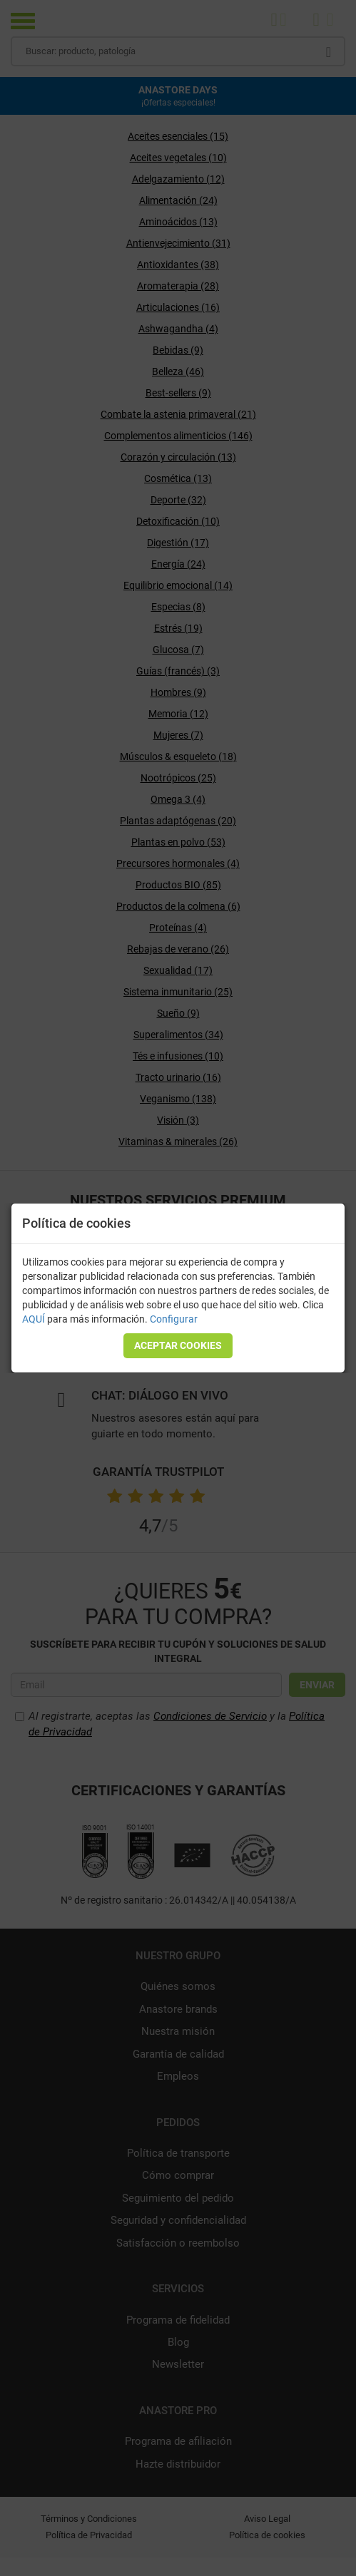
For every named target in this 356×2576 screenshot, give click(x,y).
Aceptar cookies (178, 1345)
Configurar (174, 1319)
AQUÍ (33, 1319)
